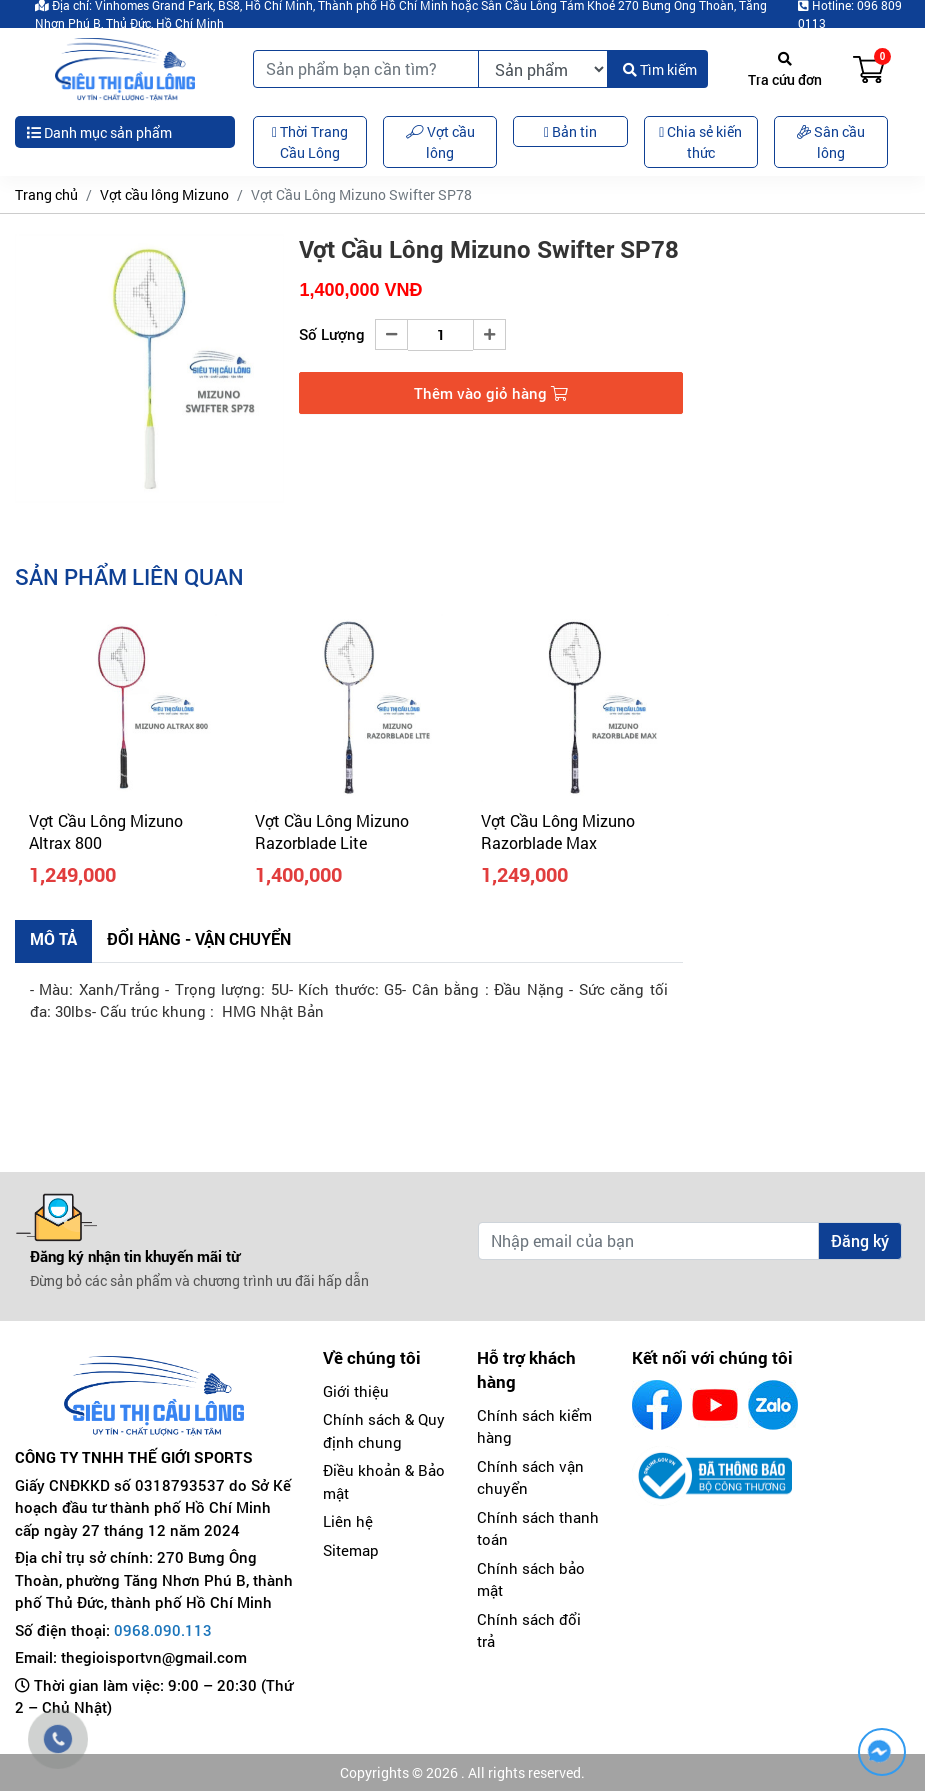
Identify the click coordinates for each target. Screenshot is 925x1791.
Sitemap (351, 1550)
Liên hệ (348, 1521)
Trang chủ (46, 194)
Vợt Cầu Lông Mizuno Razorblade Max (558, 831)
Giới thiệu (356, 1391)
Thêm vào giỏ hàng (491, 393)
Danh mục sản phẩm (99, 132)
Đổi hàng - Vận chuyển (199, 938)
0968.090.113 (163, 1630)
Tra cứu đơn (785, 70)
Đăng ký (860, 1240)
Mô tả (53, 938)
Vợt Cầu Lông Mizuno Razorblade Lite (332, 831)
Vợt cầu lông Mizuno (164, 194)
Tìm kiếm (660, 69)
